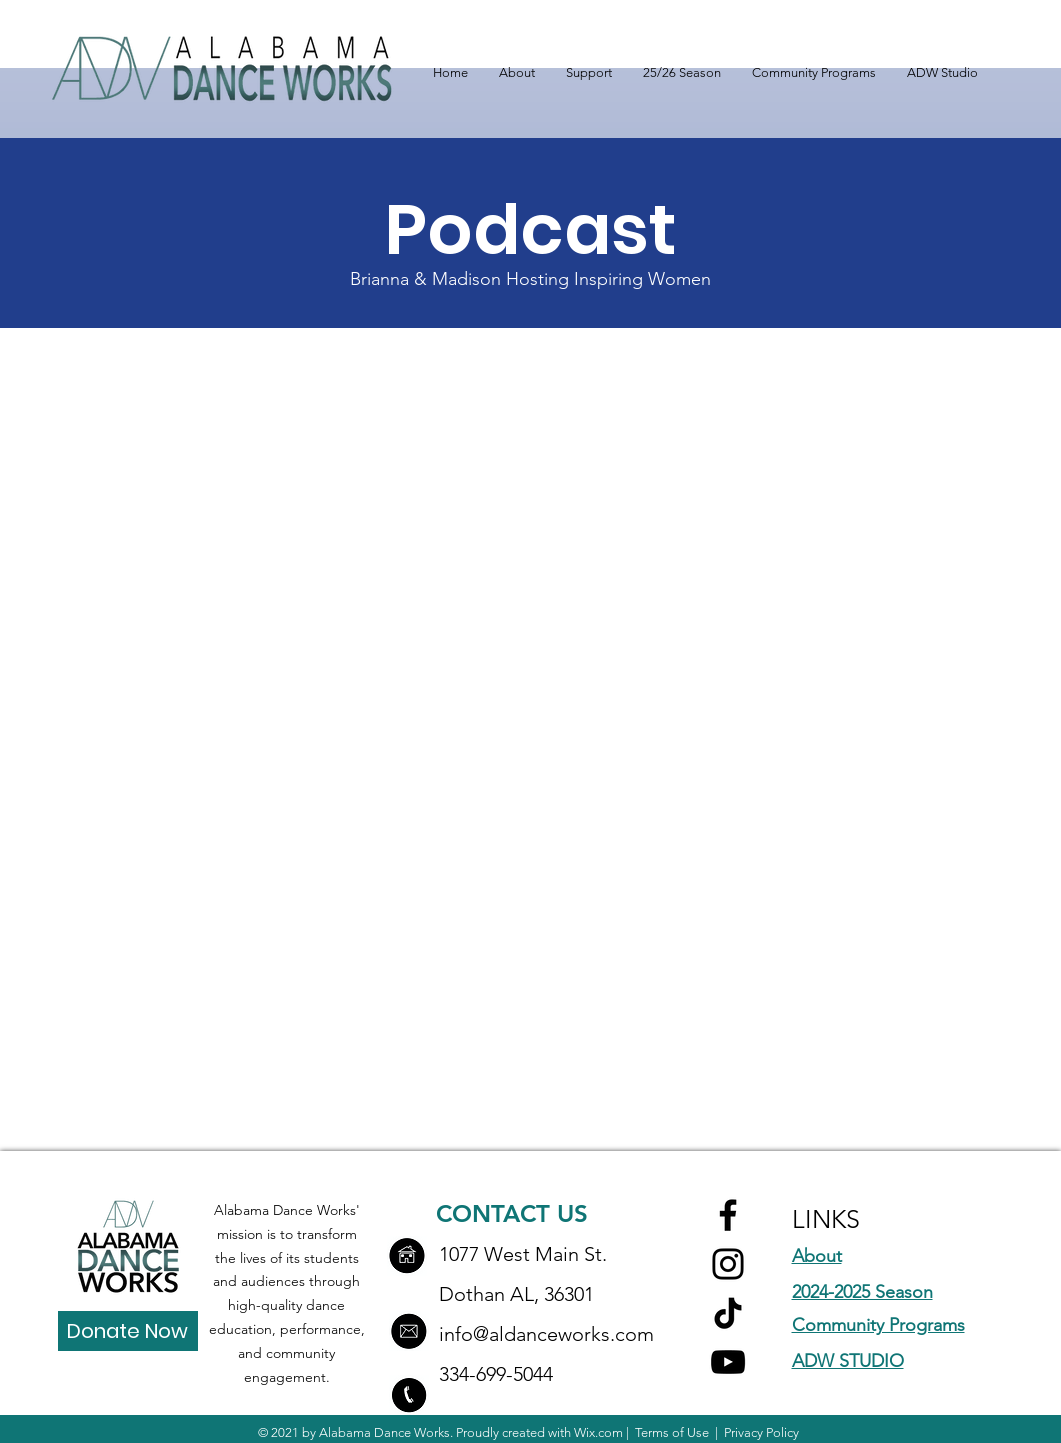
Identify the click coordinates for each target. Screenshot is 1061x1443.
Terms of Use (672, 1432)
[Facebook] (728, 1215)
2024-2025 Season (862, 1292)
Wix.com (598, 1432)
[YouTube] (728, 1362)
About (817, 1256)
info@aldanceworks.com (546, 1334)
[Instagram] (728, 1264)
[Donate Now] (128, 1331)
